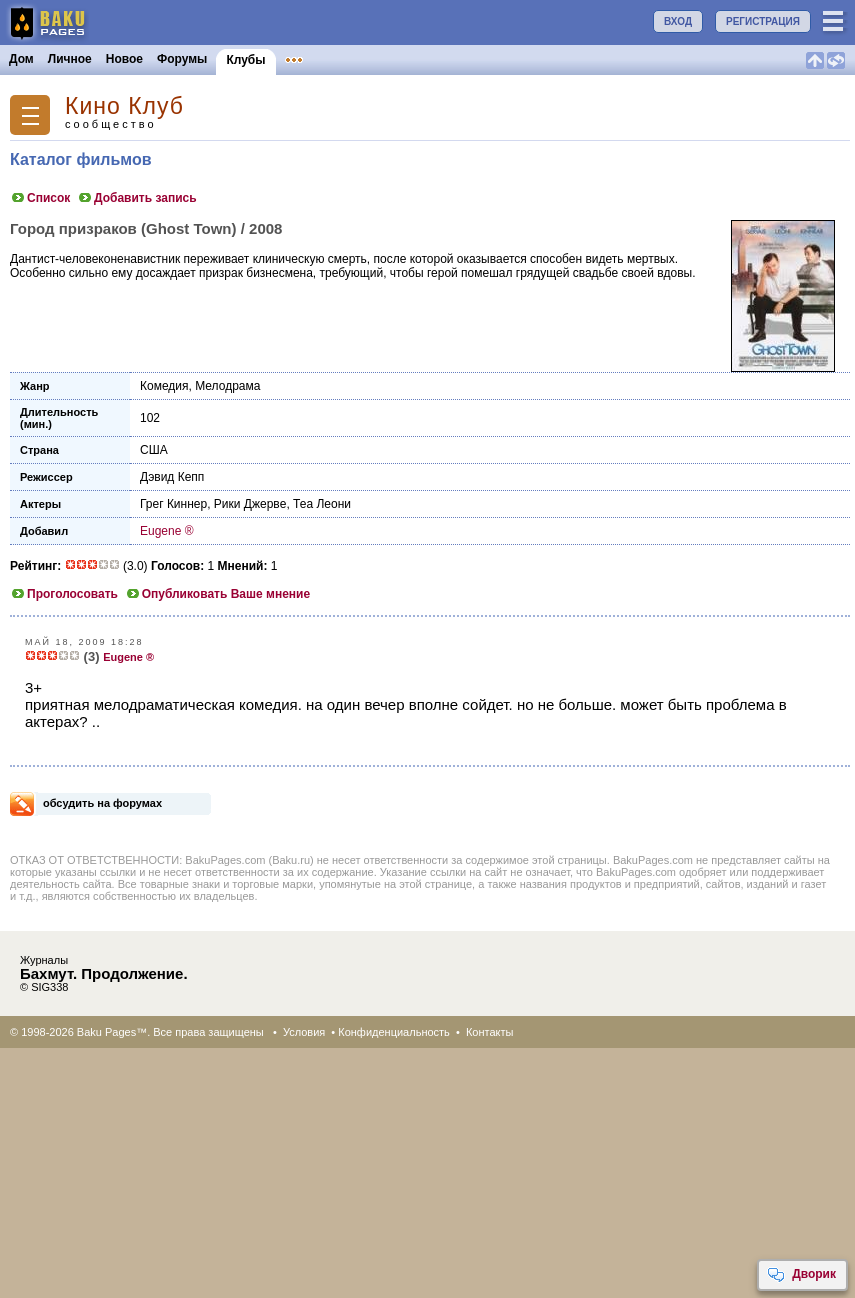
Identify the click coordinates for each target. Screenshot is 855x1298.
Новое (124, 59)
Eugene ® (167, 531)
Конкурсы (403, 59)
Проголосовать (64, 594)
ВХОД (678, 21)
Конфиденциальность (394, 1032)
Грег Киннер (173, 504)
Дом (21, 59)
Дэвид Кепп (172, 477)
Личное (70, 59)
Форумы (182, 59)
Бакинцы (474, 59)
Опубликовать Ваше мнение (217, 594)
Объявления (322, 59)
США (154, 450)
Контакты (490, 1032)
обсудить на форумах (102, 803)
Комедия (164, 386)
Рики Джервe (250, 504)
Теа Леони (322, 504)
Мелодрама (227, 386)
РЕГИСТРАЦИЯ (763, 21)
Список (40, 198)
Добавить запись (137, 198)
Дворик (801, 1275)
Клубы (245, 60)
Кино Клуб (124, 106)
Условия (304, 1032)
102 (150, 418)
